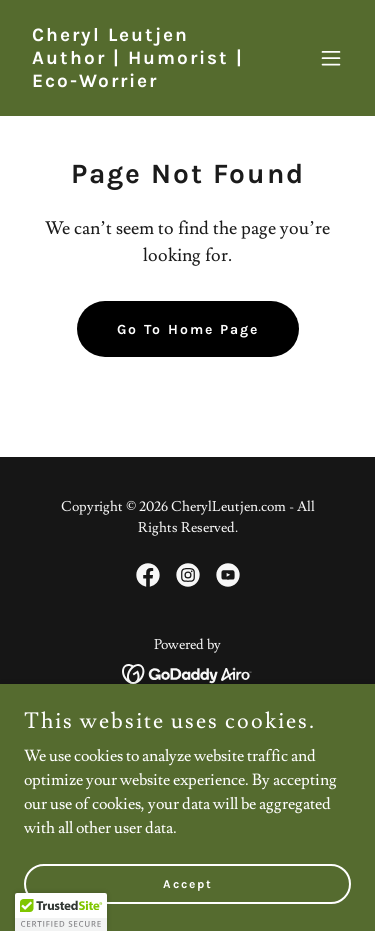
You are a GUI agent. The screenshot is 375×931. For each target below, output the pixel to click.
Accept (188, 883)
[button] (331, 58)
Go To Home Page (188, 329)
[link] (138, 82)
